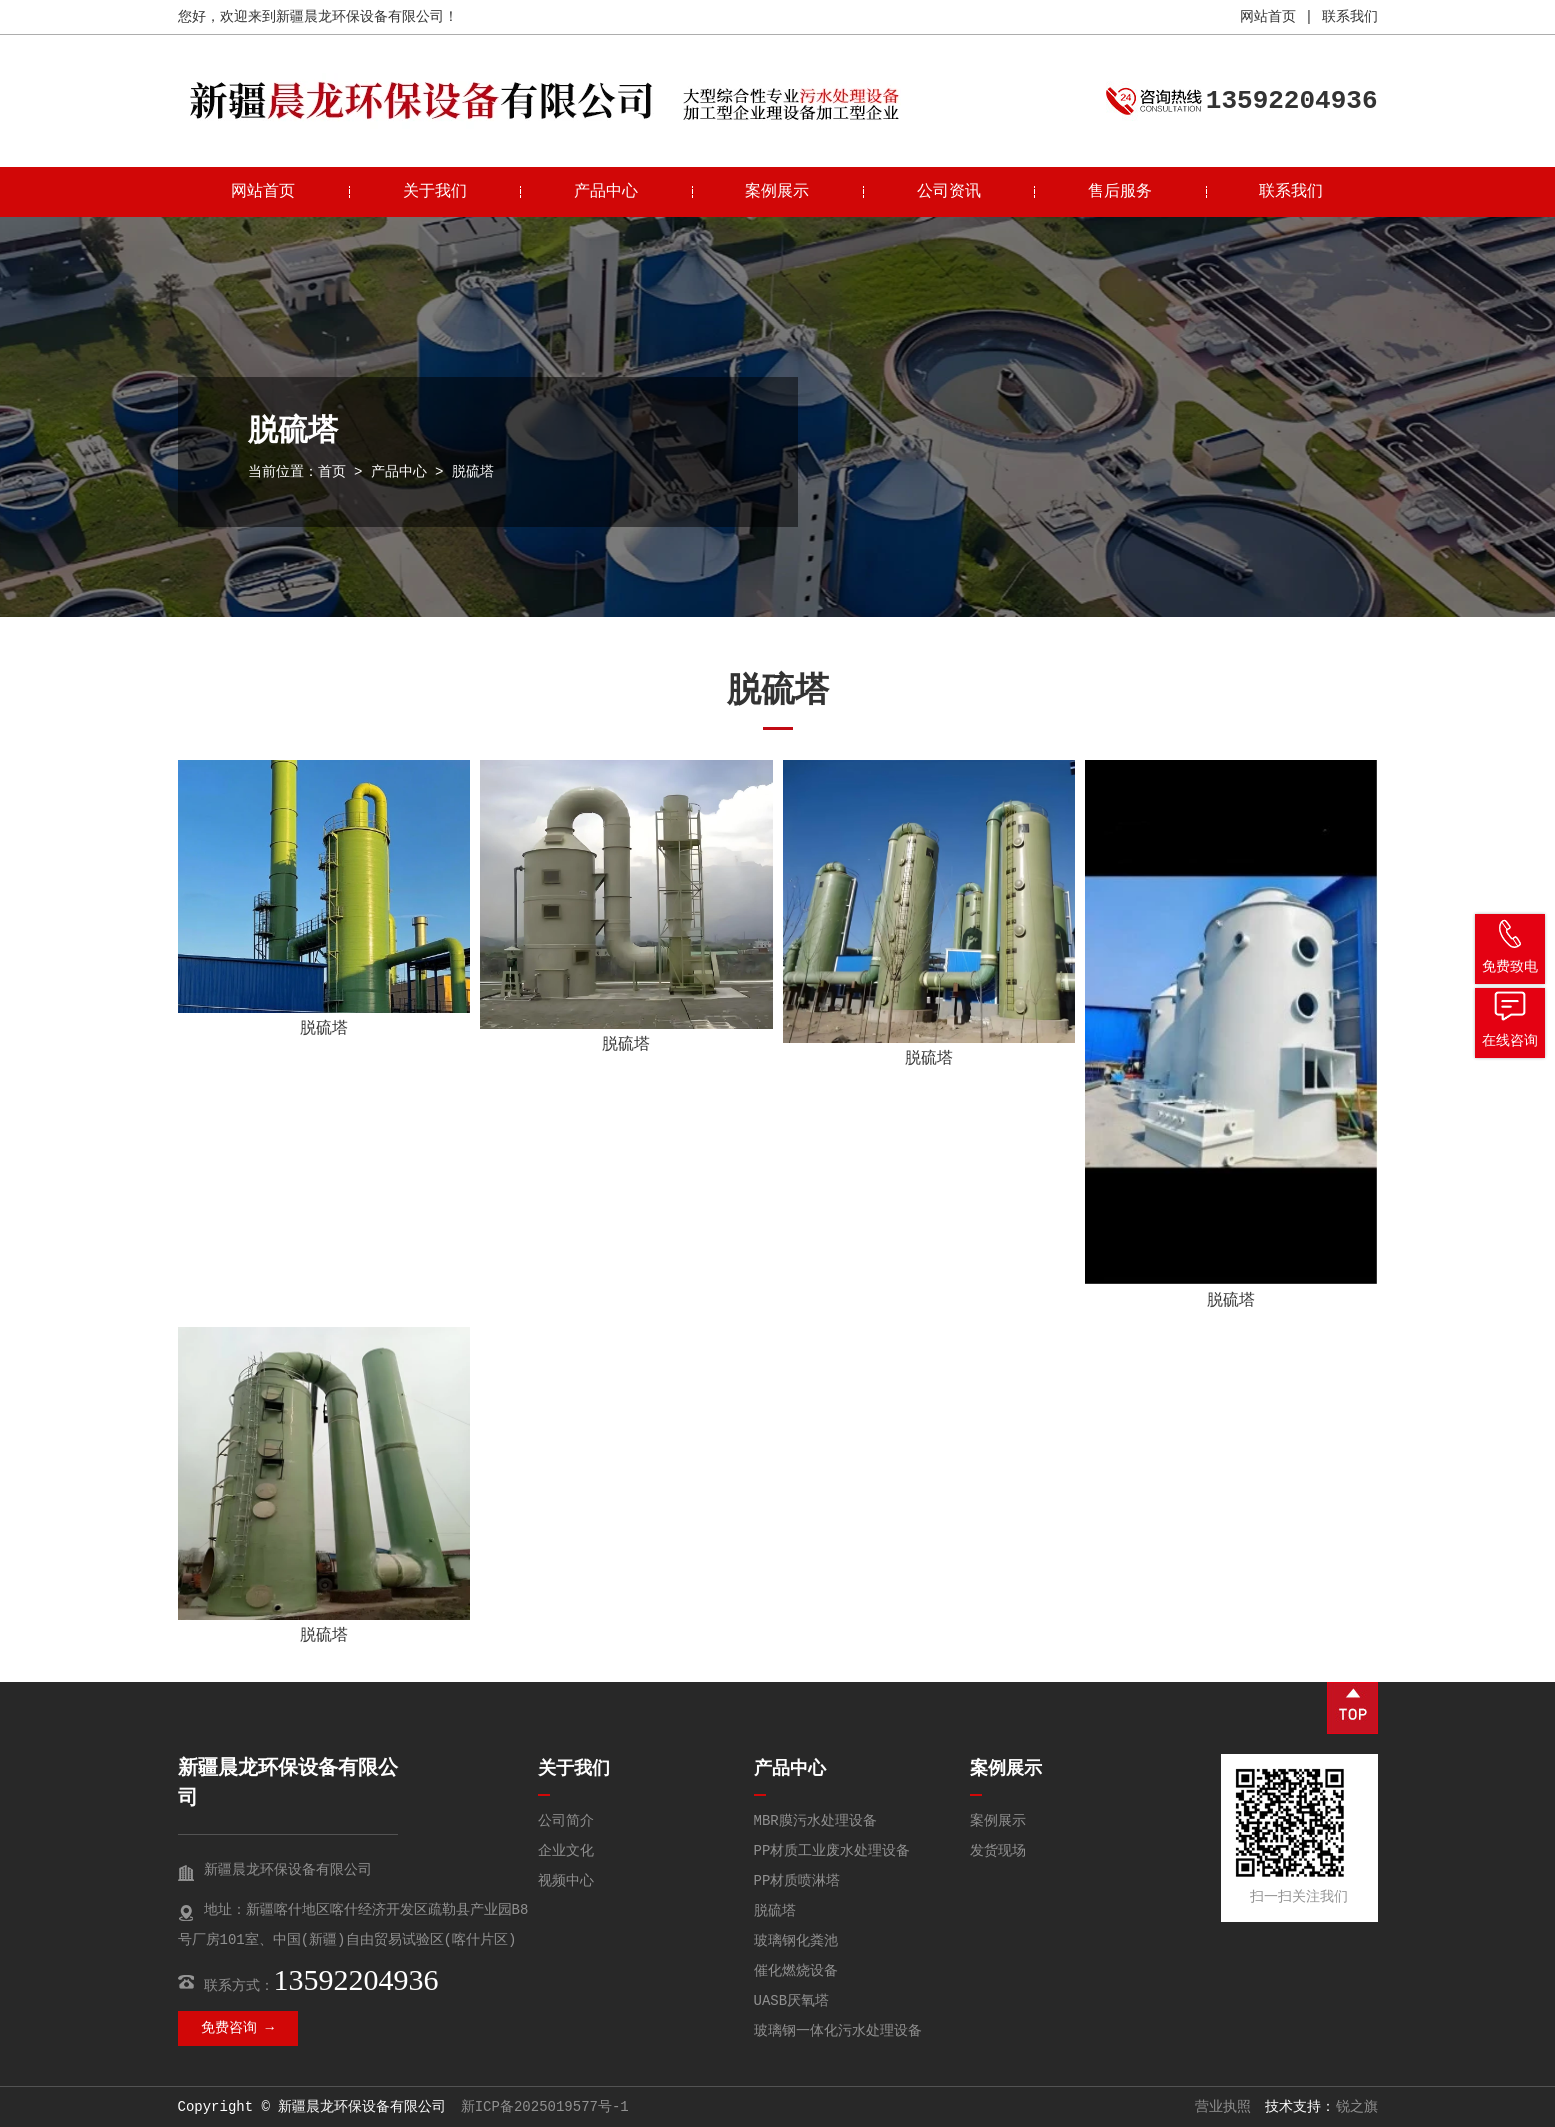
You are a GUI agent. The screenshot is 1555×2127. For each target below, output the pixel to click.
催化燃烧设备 (796, 1971)
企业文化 (566, 1851)
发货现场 (998, 1851)
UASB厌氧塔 (792, 2001)
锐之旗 (1357, 2107)
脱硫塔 (324, 1029)
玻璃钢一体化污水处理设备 (838, 2031)
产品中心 (606, 192)
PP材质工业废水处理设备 (832, 1851)
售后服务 (1120, 192)
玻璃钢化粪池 (796, 1941)
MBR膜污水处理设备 (815, 1821)
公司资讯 (949, 192)
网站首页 (1268, 17)
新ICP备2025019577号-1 (545, 2107)
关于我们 (435, 192)
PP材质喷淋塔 (797, 1881)
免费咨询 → (237, 2028)
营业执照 (1223, 2107)
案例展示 (777, 192)
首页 (332, 472)
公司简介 (566, 1821)
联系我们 (1350, 17)
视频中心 (566, 1881)
